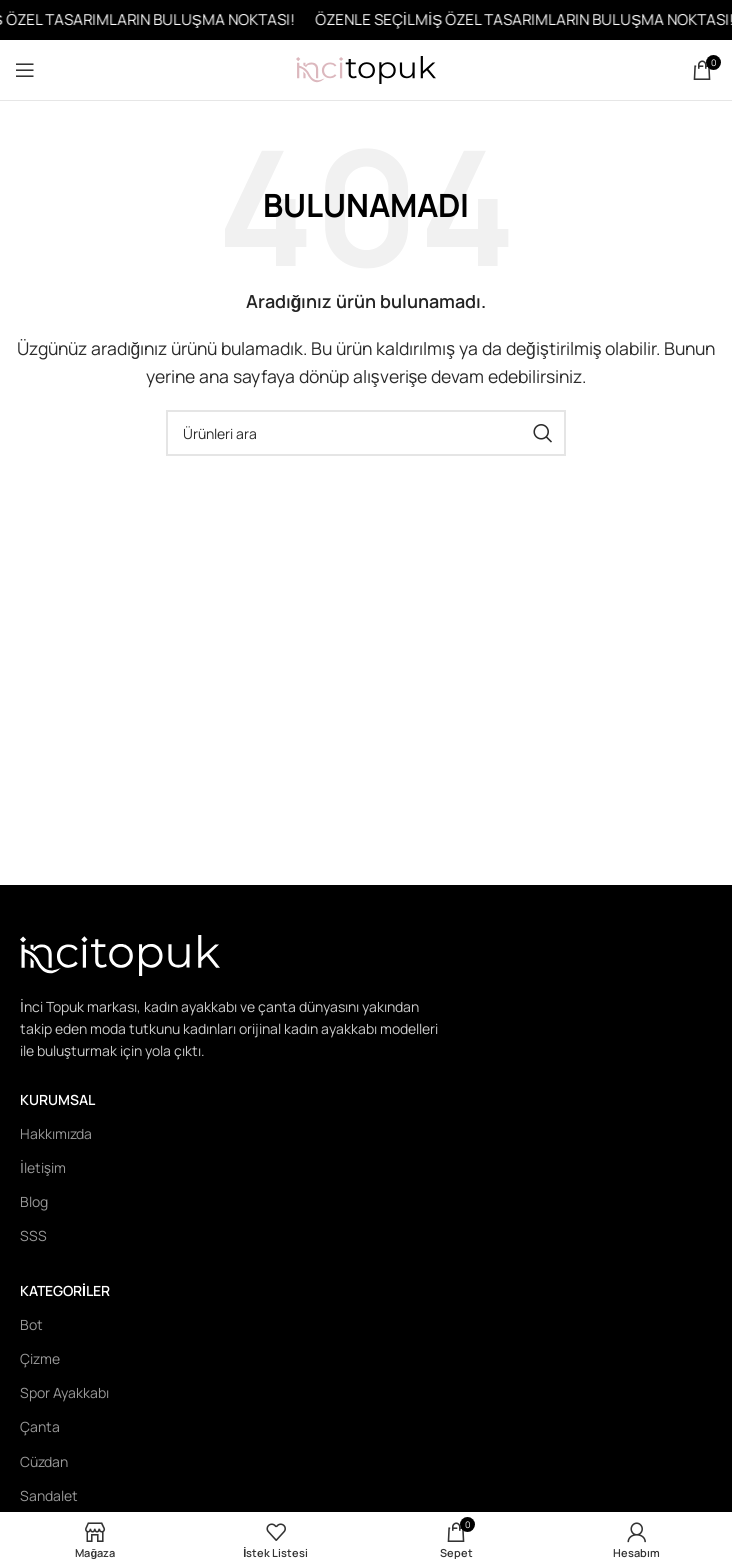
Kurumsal (57, 1099)
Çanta (40, 1426)
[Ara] (366, 433)
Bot (31, 1324)
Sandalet (49, 1495)
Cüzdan (44, 1461)
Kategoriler (65, 1290)
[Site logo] (366, 68)
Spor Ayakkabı (64, 1392)
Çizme (40, 1358)
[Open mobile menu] (25, 70)
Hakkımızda (56, 1133)
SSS (33, 1235)
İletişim (43, 1167)
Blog (34, 1201)
